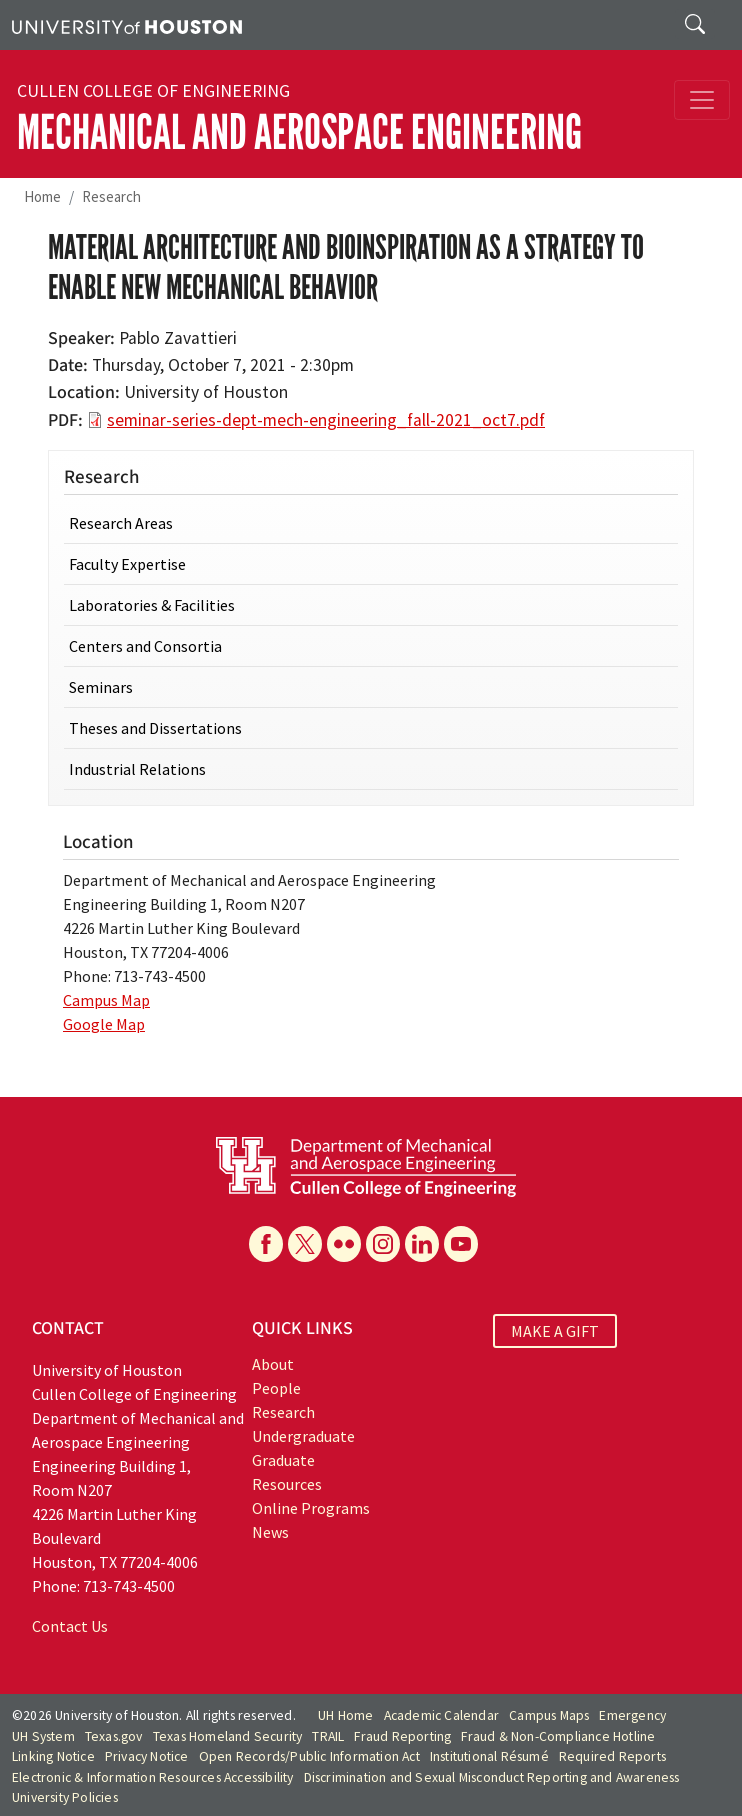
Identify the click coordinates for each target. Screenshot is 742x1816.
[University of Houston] (127, 25)
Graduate (283, 1460)
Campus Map (106, 1000)
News (270, 1532)
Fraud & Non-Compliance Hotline (558, 1736)
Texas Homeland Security (228, 1736)
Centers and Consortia (145, 646)
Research (111, 196)
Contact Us (70, 1626)
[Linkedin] (422, 1244)
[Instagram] (383, 1244)
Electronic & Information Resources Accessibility (153, 1777)
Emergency (632, 1715)
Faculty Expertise (127, 564)
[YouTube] (461, 1244)
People (276, 1388)
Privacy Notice (147, 1756)
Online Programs (311, 1508)
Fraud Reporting (402, 1736)
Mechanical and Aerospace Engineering (299, 132)
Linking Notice (53, 1756)
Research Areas (121, 523)
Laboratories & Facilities (152, 605)
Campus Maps (549, 1715)
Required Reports (612, 1756)
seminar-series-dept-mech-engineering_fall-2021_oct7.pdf (326, 420)
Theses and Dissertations (155, 728)
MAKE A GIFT (555, 1331)
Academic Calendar (441, 1715)
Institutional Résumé (489, 1756)
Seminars (101, 687)
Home (42, 196)
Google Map (104, 1024)
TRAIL (328, 1736)
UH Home (345, 1715)
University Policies (65, 1797)
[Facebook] (266, 1244)
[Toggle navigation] (702, 100)
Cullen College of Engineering (153, 91)
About (273, 1364)
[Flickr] (344, 1244)
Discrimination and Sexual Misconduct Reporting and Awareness (492, 1777)
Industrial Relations (137, 769)
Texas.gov (114, 1736)
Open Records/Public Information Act (309, 1756)
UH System (43, 1736)
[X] (305, 1244)
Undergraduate (303, 1436)
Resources (287, 1484)
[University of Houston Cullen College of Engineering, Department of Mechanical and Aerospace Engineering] (366, 1165)
